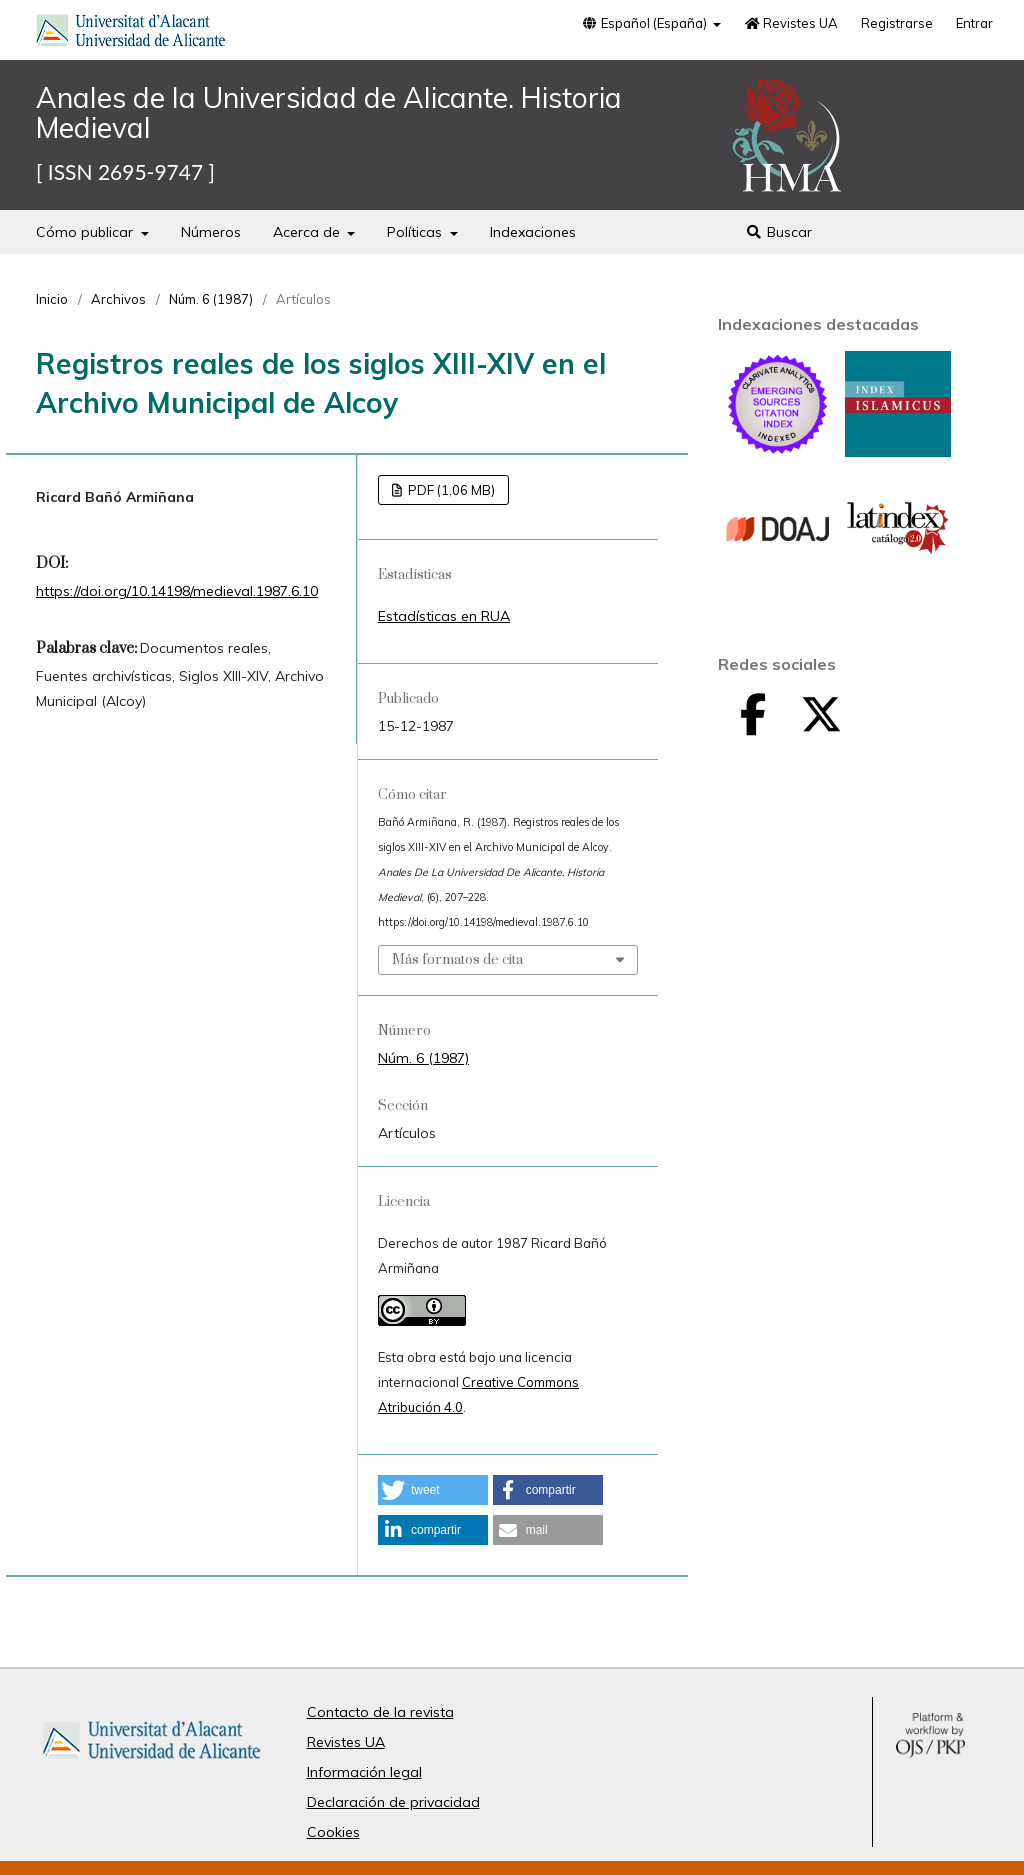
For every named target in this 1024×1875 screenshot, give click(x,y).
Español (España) (646, 23)
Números (211, 232)
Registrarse (897, 23)
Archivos (118, 299)
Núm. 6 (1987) (211, 299)
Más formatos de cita (457, 960)
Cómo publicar (86, 232)
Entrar (974, 23)
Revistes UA (791, 23)
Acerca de (308, 232)
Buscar (779, 232)
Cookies (333, 1832)
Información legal (364, 1772)
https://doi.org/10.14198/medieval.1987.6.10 (177, 591)
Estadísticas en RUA (444, 616)
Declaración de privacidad (393, 1802)
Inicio (52, 299)
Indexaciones (533, 232)
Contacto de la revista (380, 1712)
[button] (433, 1490)
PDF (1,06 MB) (450, 490)
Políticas (416, 232)
